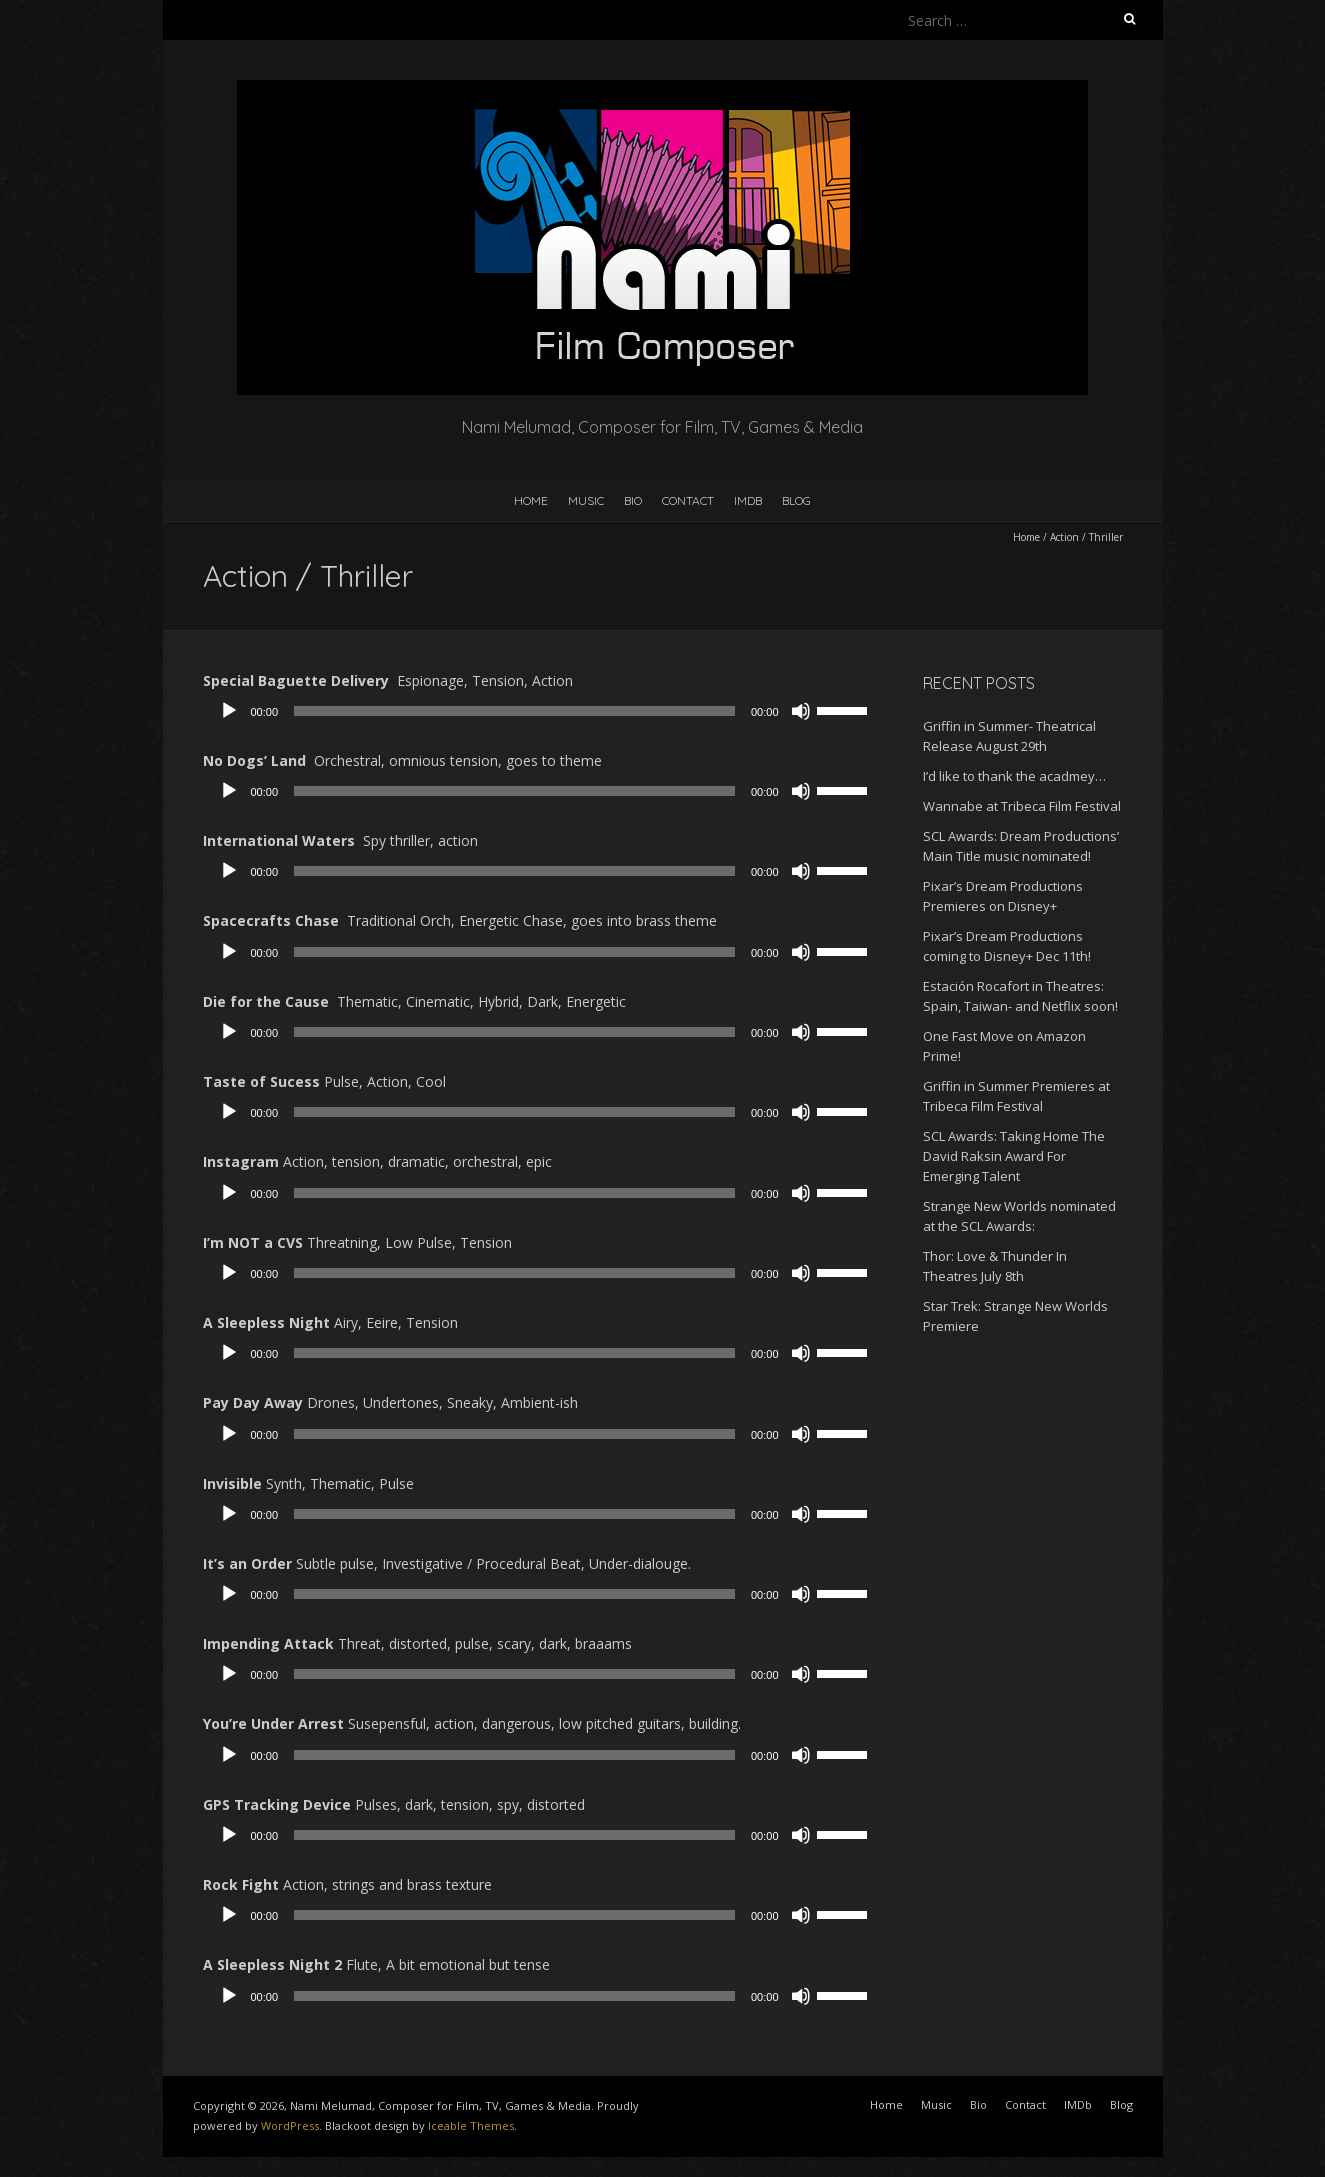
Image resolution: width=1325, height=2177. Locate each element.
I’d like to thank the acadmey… (1014, 776)
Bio (633, 500)
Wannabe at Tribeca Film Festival (1022, 806)
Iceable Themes (471, 2125)
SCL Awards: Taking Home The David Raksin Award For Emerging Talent (1014, 1156)
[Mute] (801, 711)
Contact (688, 500)
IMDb (748, 500)
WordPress (290, 2125)
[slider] (514, 711)
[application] (543, 711)
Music (586, 500)
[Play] (229, 711)
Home (531, 500)
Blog (796, 500)
